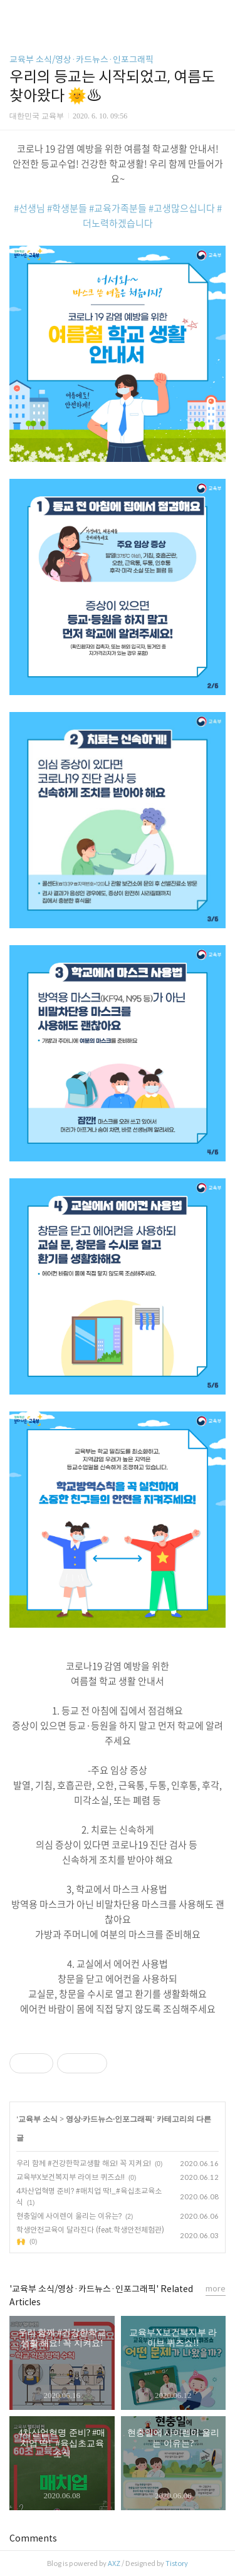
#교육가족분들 (118, 208)
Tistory (176, 2563)
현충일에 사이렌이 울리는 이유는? (69, 2216)
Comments (33, 2538)
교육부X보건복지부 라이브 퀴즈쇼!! (70, 2177)
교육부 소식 (38, 2119)
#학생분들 (67, 208)
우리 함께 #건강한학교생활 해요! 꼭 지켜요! (83, 2163)
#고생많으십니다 (182, 208)
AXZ (114, 2563)
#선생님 (29, 208)
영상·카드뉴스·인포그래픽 (109, 2119)
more (216, 2288)
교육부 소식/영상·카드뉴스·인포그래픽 (81, 59)
